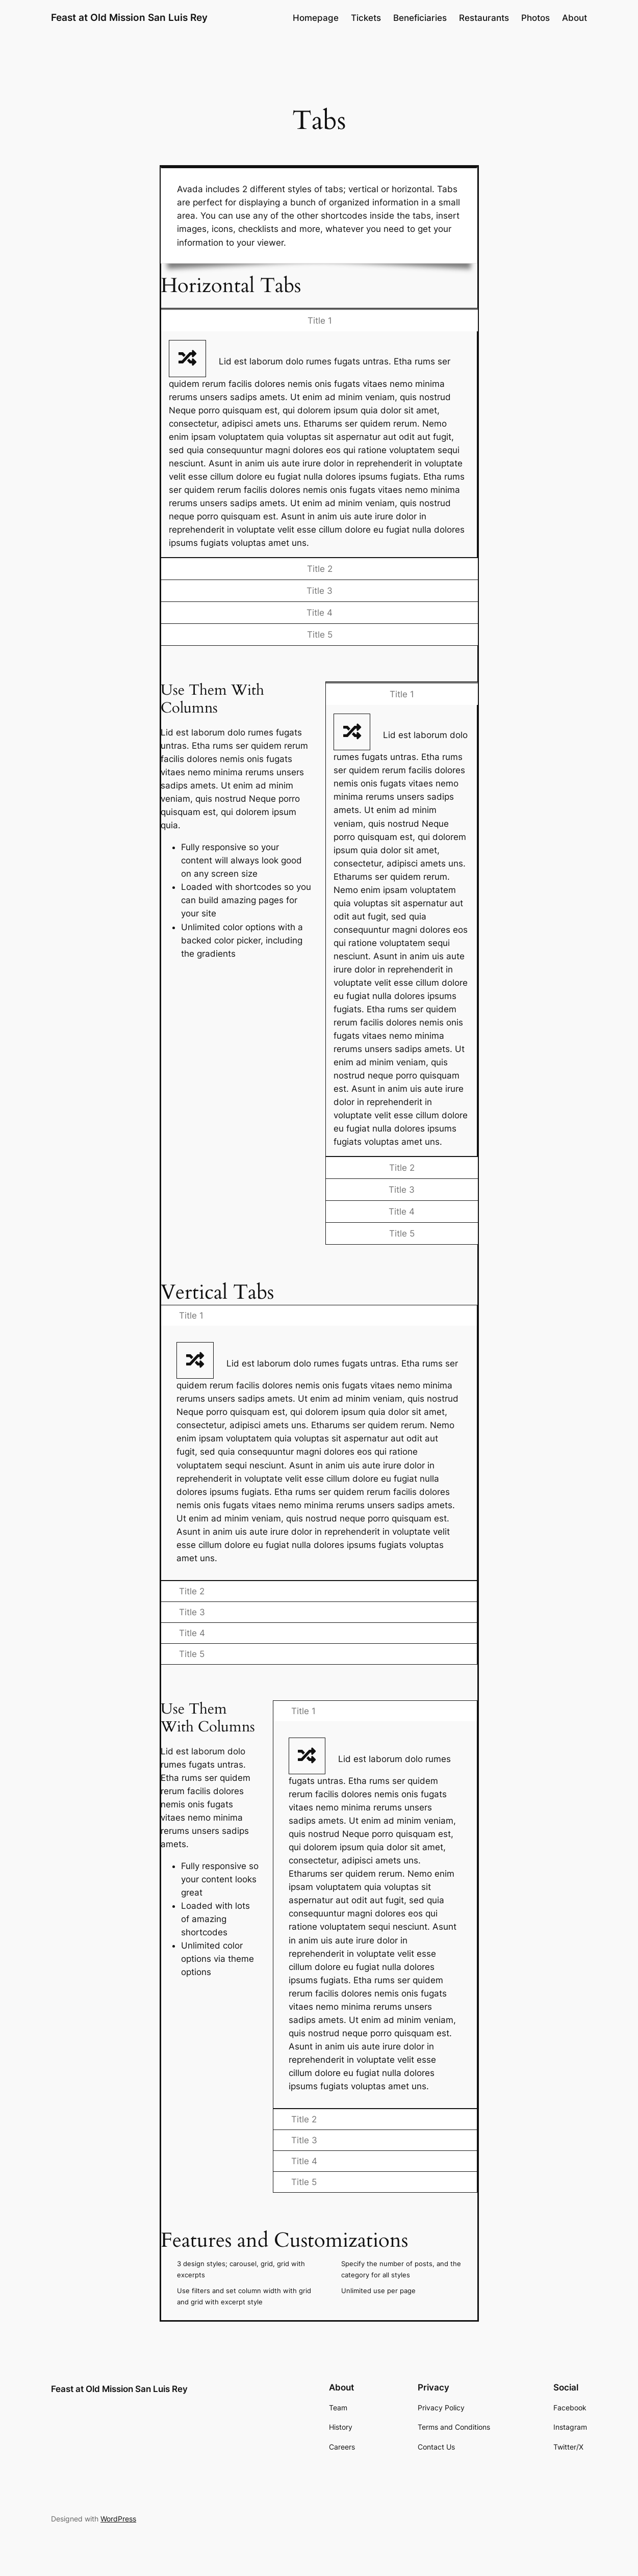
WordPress (118, 2518)
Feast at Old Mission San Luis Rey (129, 17)
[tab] (319, 319)
